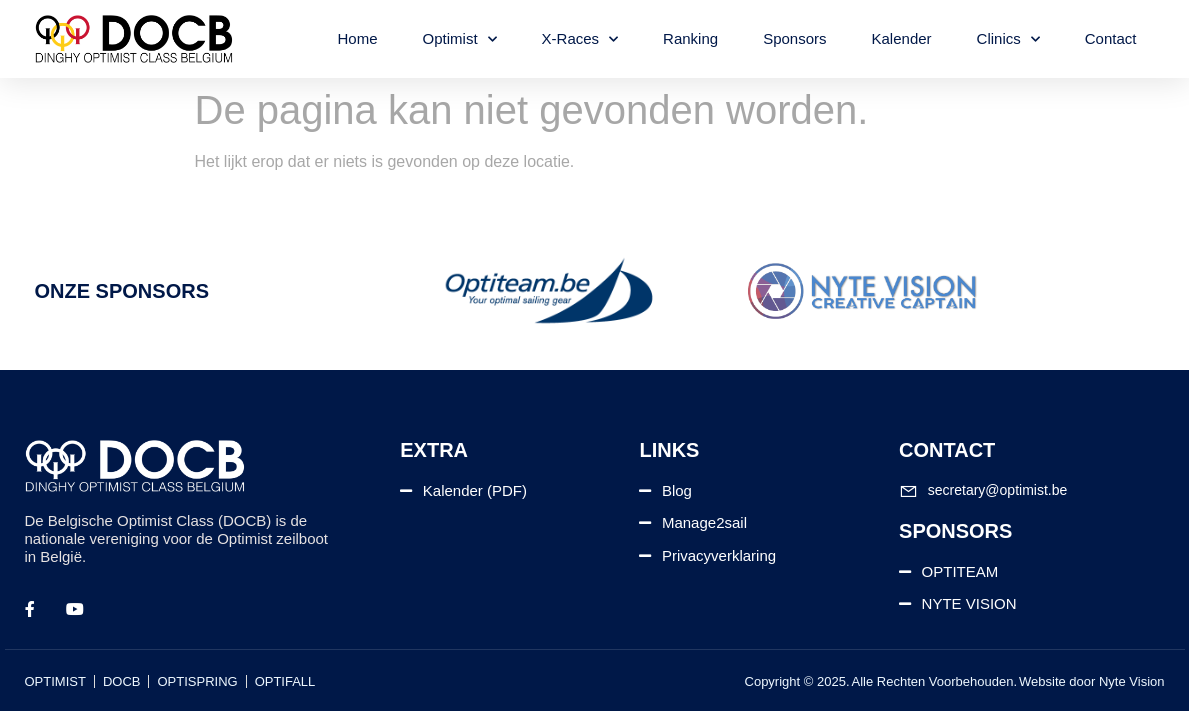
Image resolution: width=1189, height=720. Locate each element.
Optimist (460, 39)
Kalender (902, 38)
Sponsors (794, 38)
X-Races (580, 39)
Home (358, 38)
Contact (1111, 38)
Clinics (1008, 39)
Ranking (690, 38)
